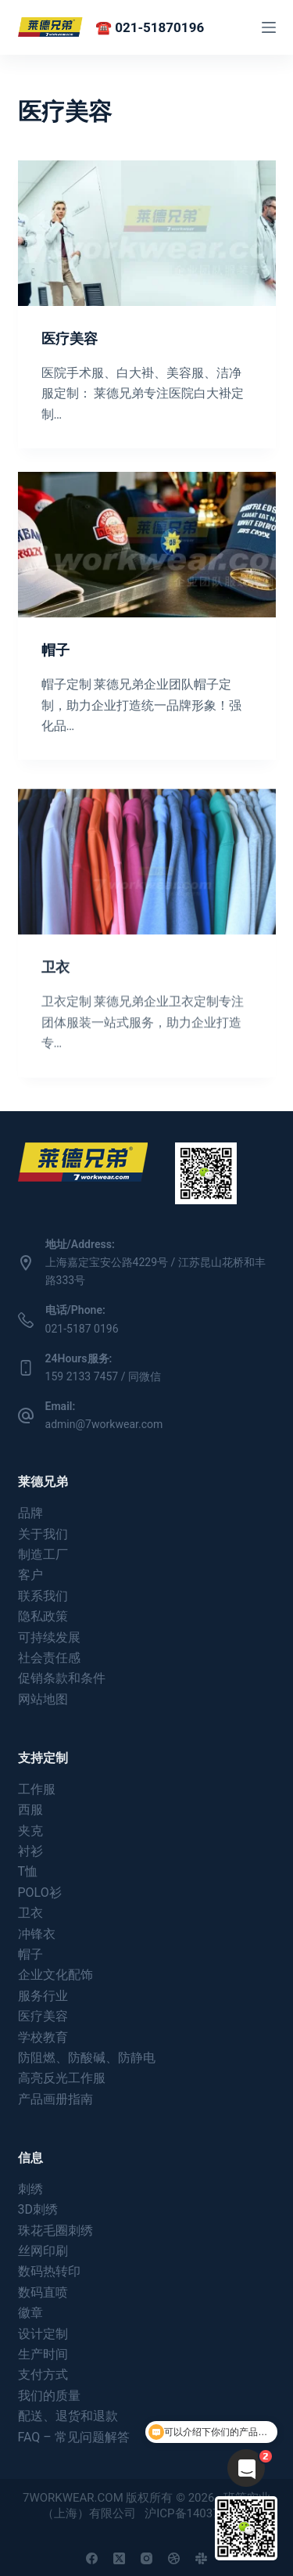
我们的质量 (49, 2395)
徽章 (30, 2312)
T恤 (28, 1871)
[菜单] (269, 27)
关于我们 (43, 1534)
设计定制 (43, 2333)
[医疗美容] (147, 233)
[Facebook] (92, 2558)
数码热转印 (49, 2271)
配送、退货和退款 (68, 2416)
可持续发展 (49, 1637)
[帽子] (147, 544)
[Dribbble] (174, 2558)
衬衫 (30, 1851)
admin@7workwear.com (104, 1424)
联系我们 (43, 1595)
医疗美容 (69, 338)
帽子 (55, 650)
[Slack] (201, 2558)
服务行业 (43, 1995)
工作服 (36, 1789)
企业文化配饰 (55, 1974)
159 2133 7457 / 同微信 (103, 1376)
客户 (30, 1574)
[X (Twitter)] (119, 2558)
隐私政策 (43, 1616)
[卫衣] (147, 878)
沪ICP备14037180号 (198, 2513)
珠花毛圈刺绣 (55, 2230)
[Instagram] (146, 2558)
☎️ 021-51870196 (149, 27)
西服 (30, 1809)
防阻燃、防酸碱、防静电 (86, 2057)
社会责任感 (49, 1657)
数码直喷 (43, 2292)
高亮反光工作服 (61, 2078)
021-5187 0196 (82, 1328)
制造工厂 (43, 1554)
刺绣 (30, 2189)
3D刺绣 (38, 2209)
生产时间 (43, 2354)
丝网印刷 (43, 2250)
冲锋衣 (36, 1934)
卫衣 (55, 983)
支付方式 (43, 2374)
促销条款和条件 (61, 1678)
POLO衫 (40, 1892)
